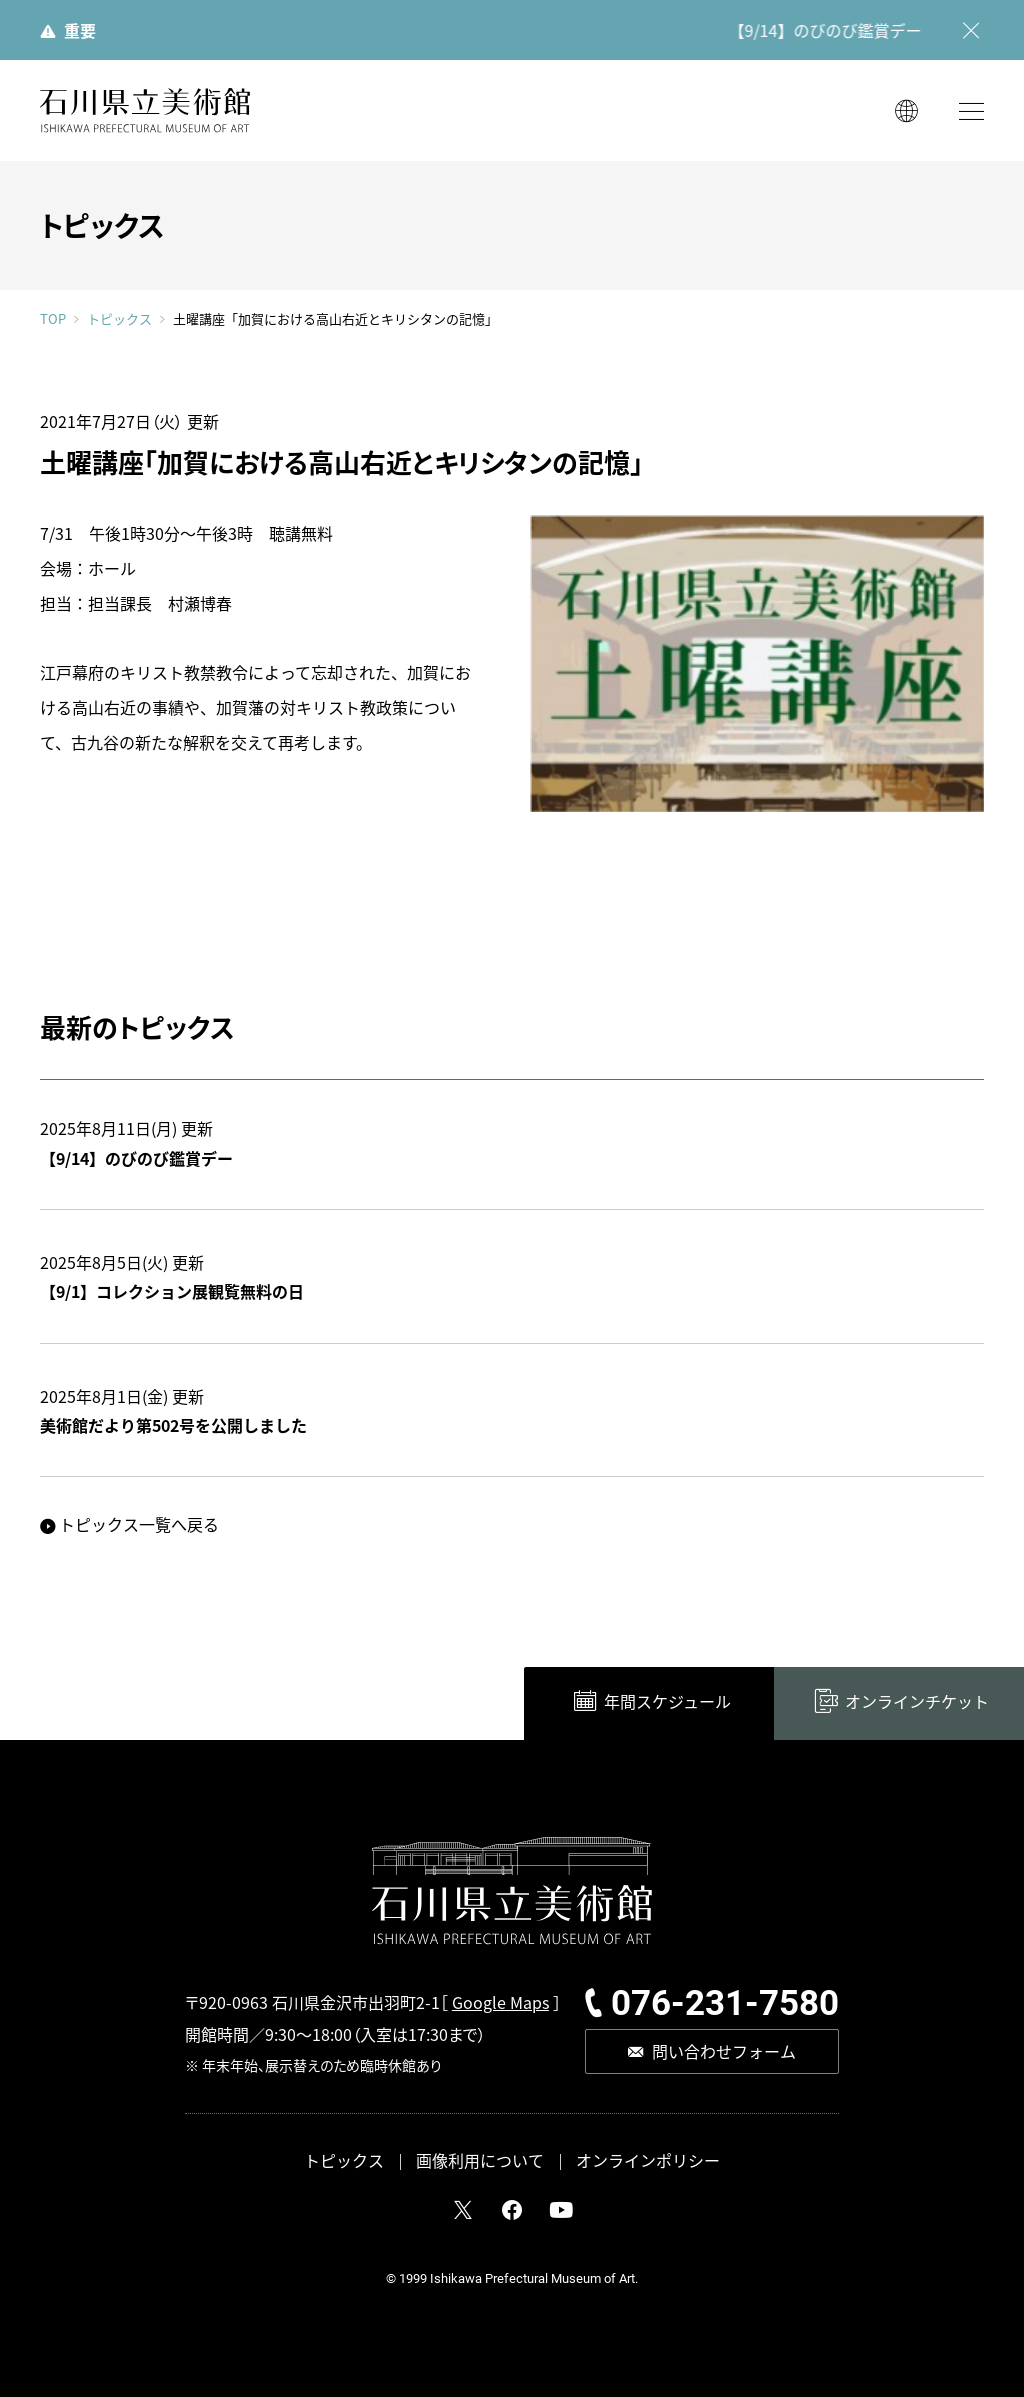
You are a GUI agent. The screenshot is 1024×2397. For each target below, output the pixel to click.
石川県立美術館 (145, 110)
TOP (53, 318)
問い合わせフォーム (724, 2051)
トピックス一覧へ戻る (139, 1524)
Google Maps (500, 2002)
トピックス (119, 319)
